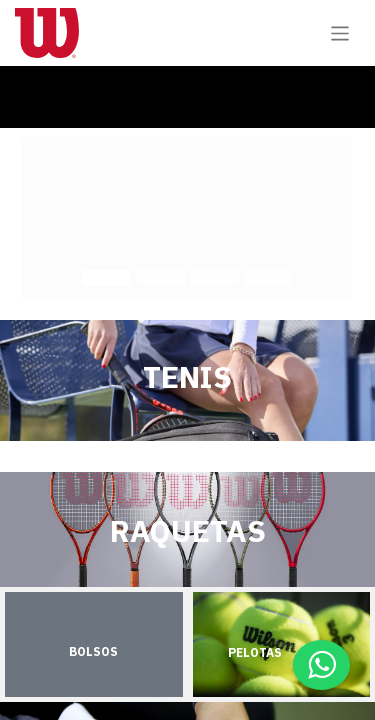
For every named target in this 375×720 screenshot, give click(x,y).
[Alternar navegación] (340, 33)
